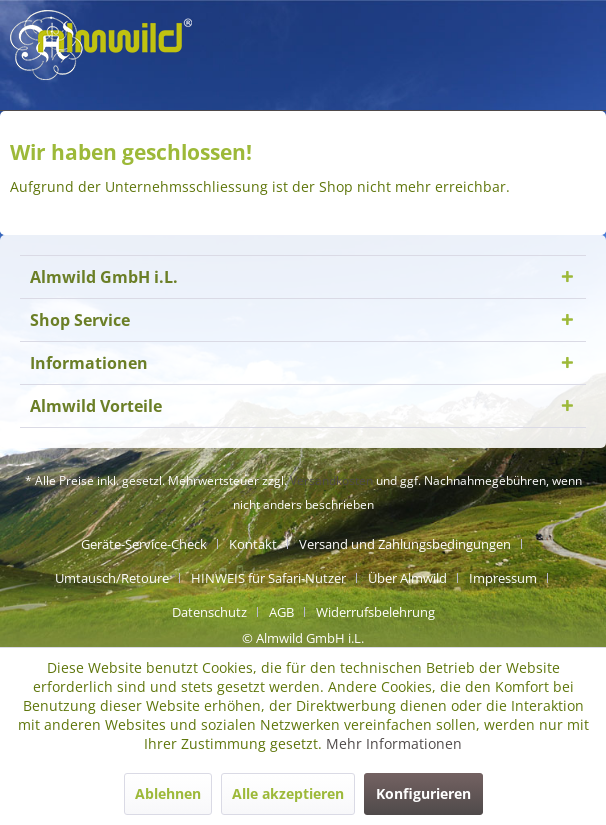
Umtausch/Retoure (112, 578)
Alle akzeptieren (288, 793)
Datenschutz (209, 612)
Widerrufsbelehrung (375, 612)
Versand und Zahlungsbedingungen (405, 544)
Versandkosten (331, 480)
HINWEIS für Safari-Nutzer (268, 578)
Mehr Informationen (394, 743)
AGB (281, 612)
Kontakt (253, 544)
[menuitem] (151, 544)
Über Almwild (407, 578)
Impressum (503, 578)
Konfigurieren (423, 793)
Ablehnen (168, 793)
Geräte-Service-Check (144, 544)
